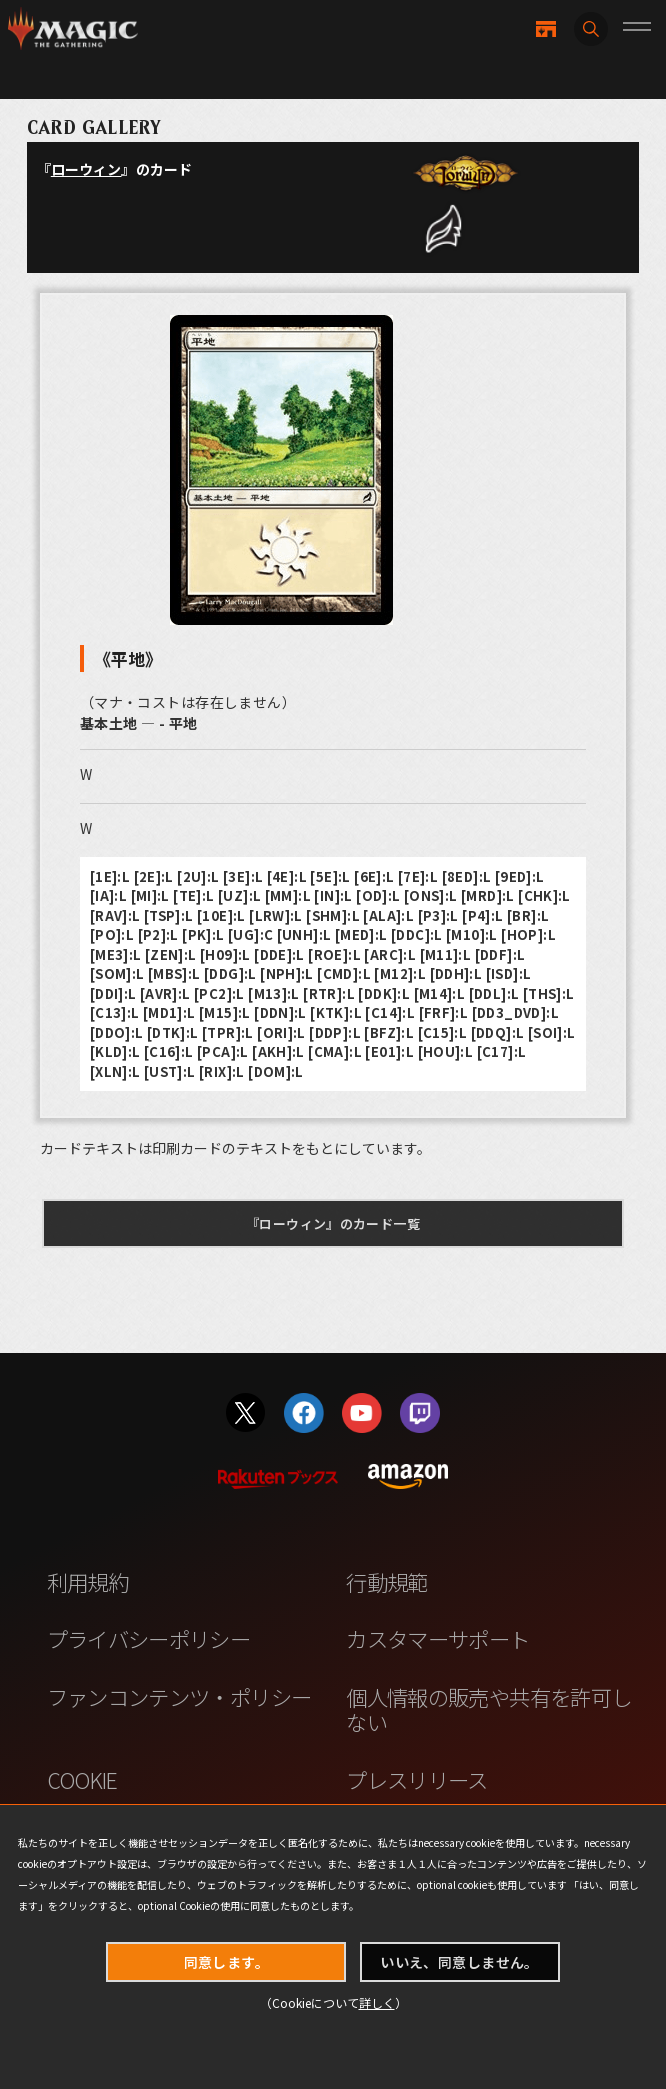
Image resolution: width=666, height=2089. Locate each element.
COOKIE (82, 1779)
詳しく (377, 2002)
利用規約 (87, 1581)
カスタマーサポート (437, 1638)
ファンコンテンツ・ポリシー (179, 1696)
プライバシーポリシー (149, 1638)
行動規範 (386, 1581)
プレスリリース (417, 1779)
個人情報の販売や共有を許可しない (488, 1709)
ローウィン (86, 169)
